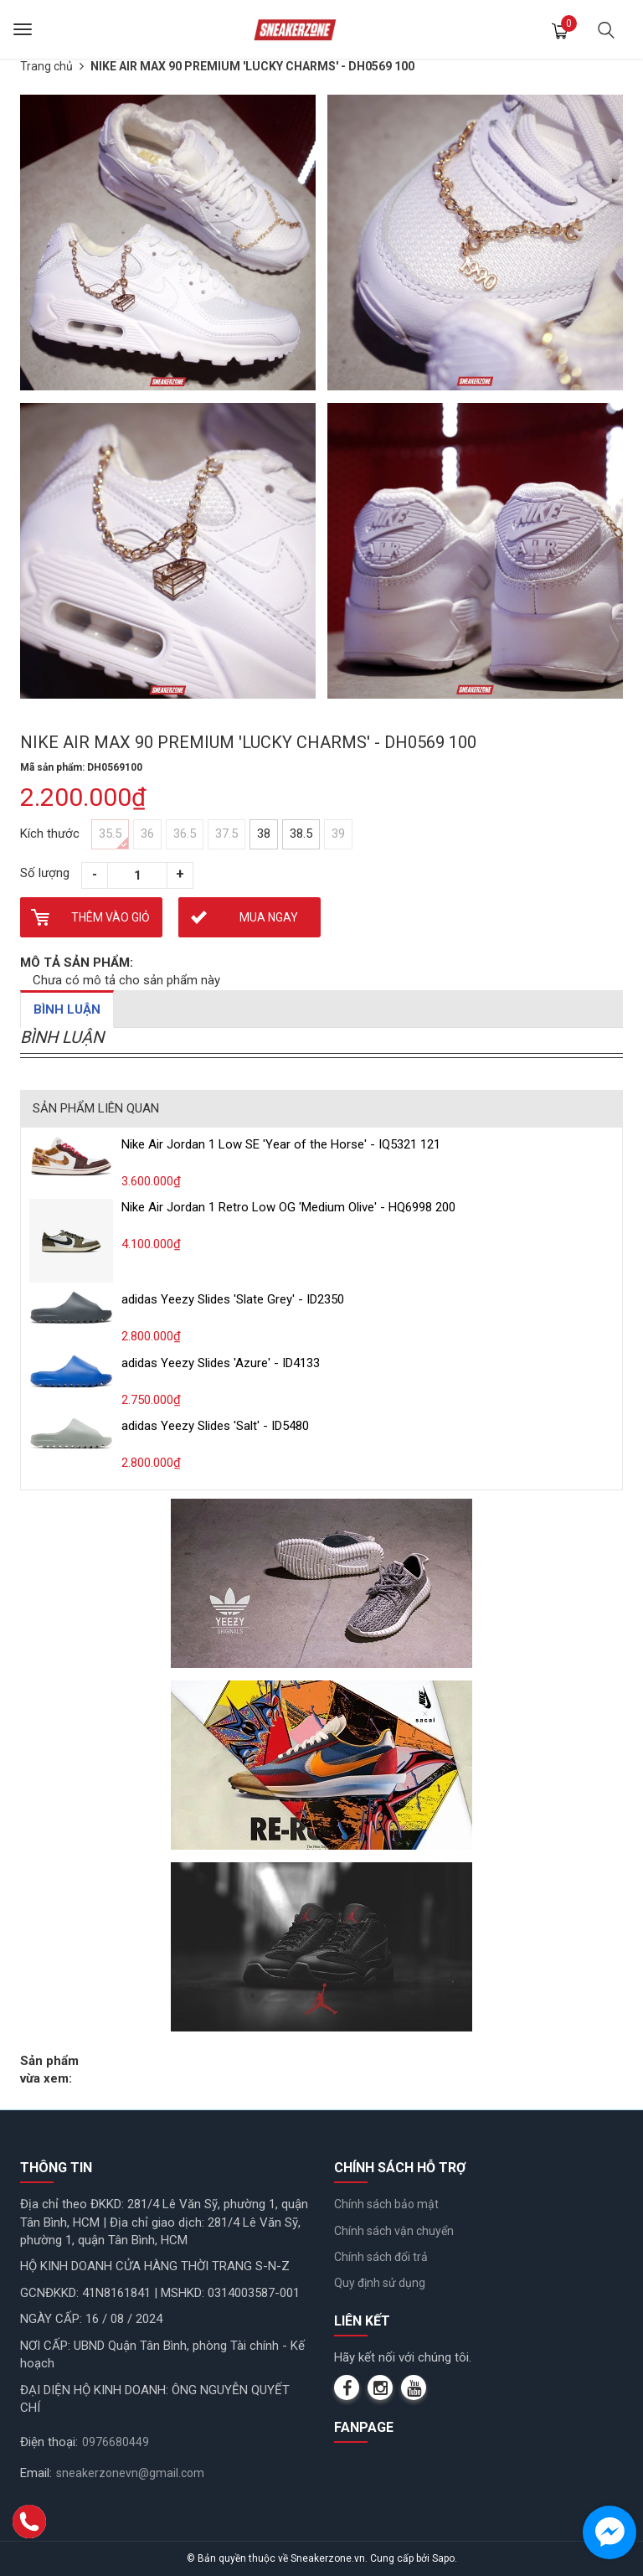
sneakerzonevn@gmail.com (130, 2473)
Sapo (443, 2558)
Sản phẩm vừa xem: (49, 2069)
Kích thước (50, 833)
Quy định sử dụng (379, 2282)
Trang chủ (46, 66)
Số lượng (44, 872)
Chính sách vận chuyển (394, 2231)
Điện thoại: (49, 2442)
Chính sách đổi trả (381, 2257)
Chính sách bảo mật (386, 2204)
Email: (36, 2472)
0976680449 (115, 2442)
